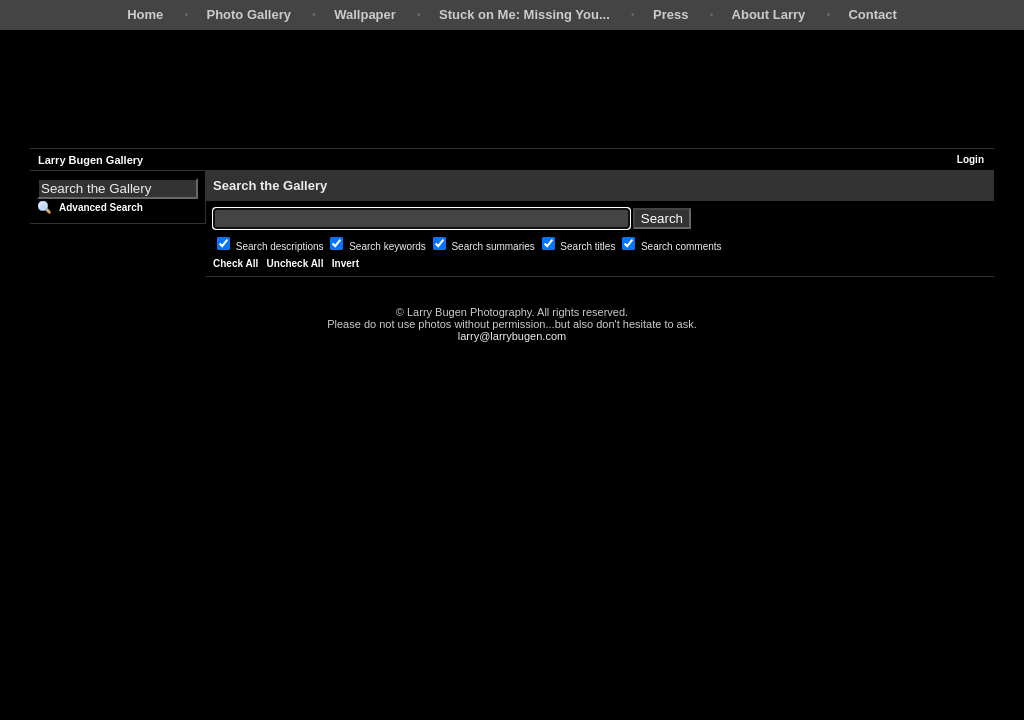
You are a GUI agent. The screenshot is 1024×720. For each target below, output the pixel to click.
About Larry (769, 14)
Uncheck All (295, 263)
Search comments (681, 246)
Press (670, 14)
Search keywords (388, 246)
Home (145, 14)
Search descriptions (281, 246)
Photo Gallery (248, 14)
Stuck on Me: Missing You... (524, 14)
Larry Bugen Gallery (90, 160)
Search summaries (494, 246)
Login (970, 159)
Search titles (589, 246)
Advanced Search (101, 207)
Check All (235, 263)
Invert (345, 263)
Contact (872, 14)
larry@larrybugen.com (512, 336)
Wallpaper (365, 14)
